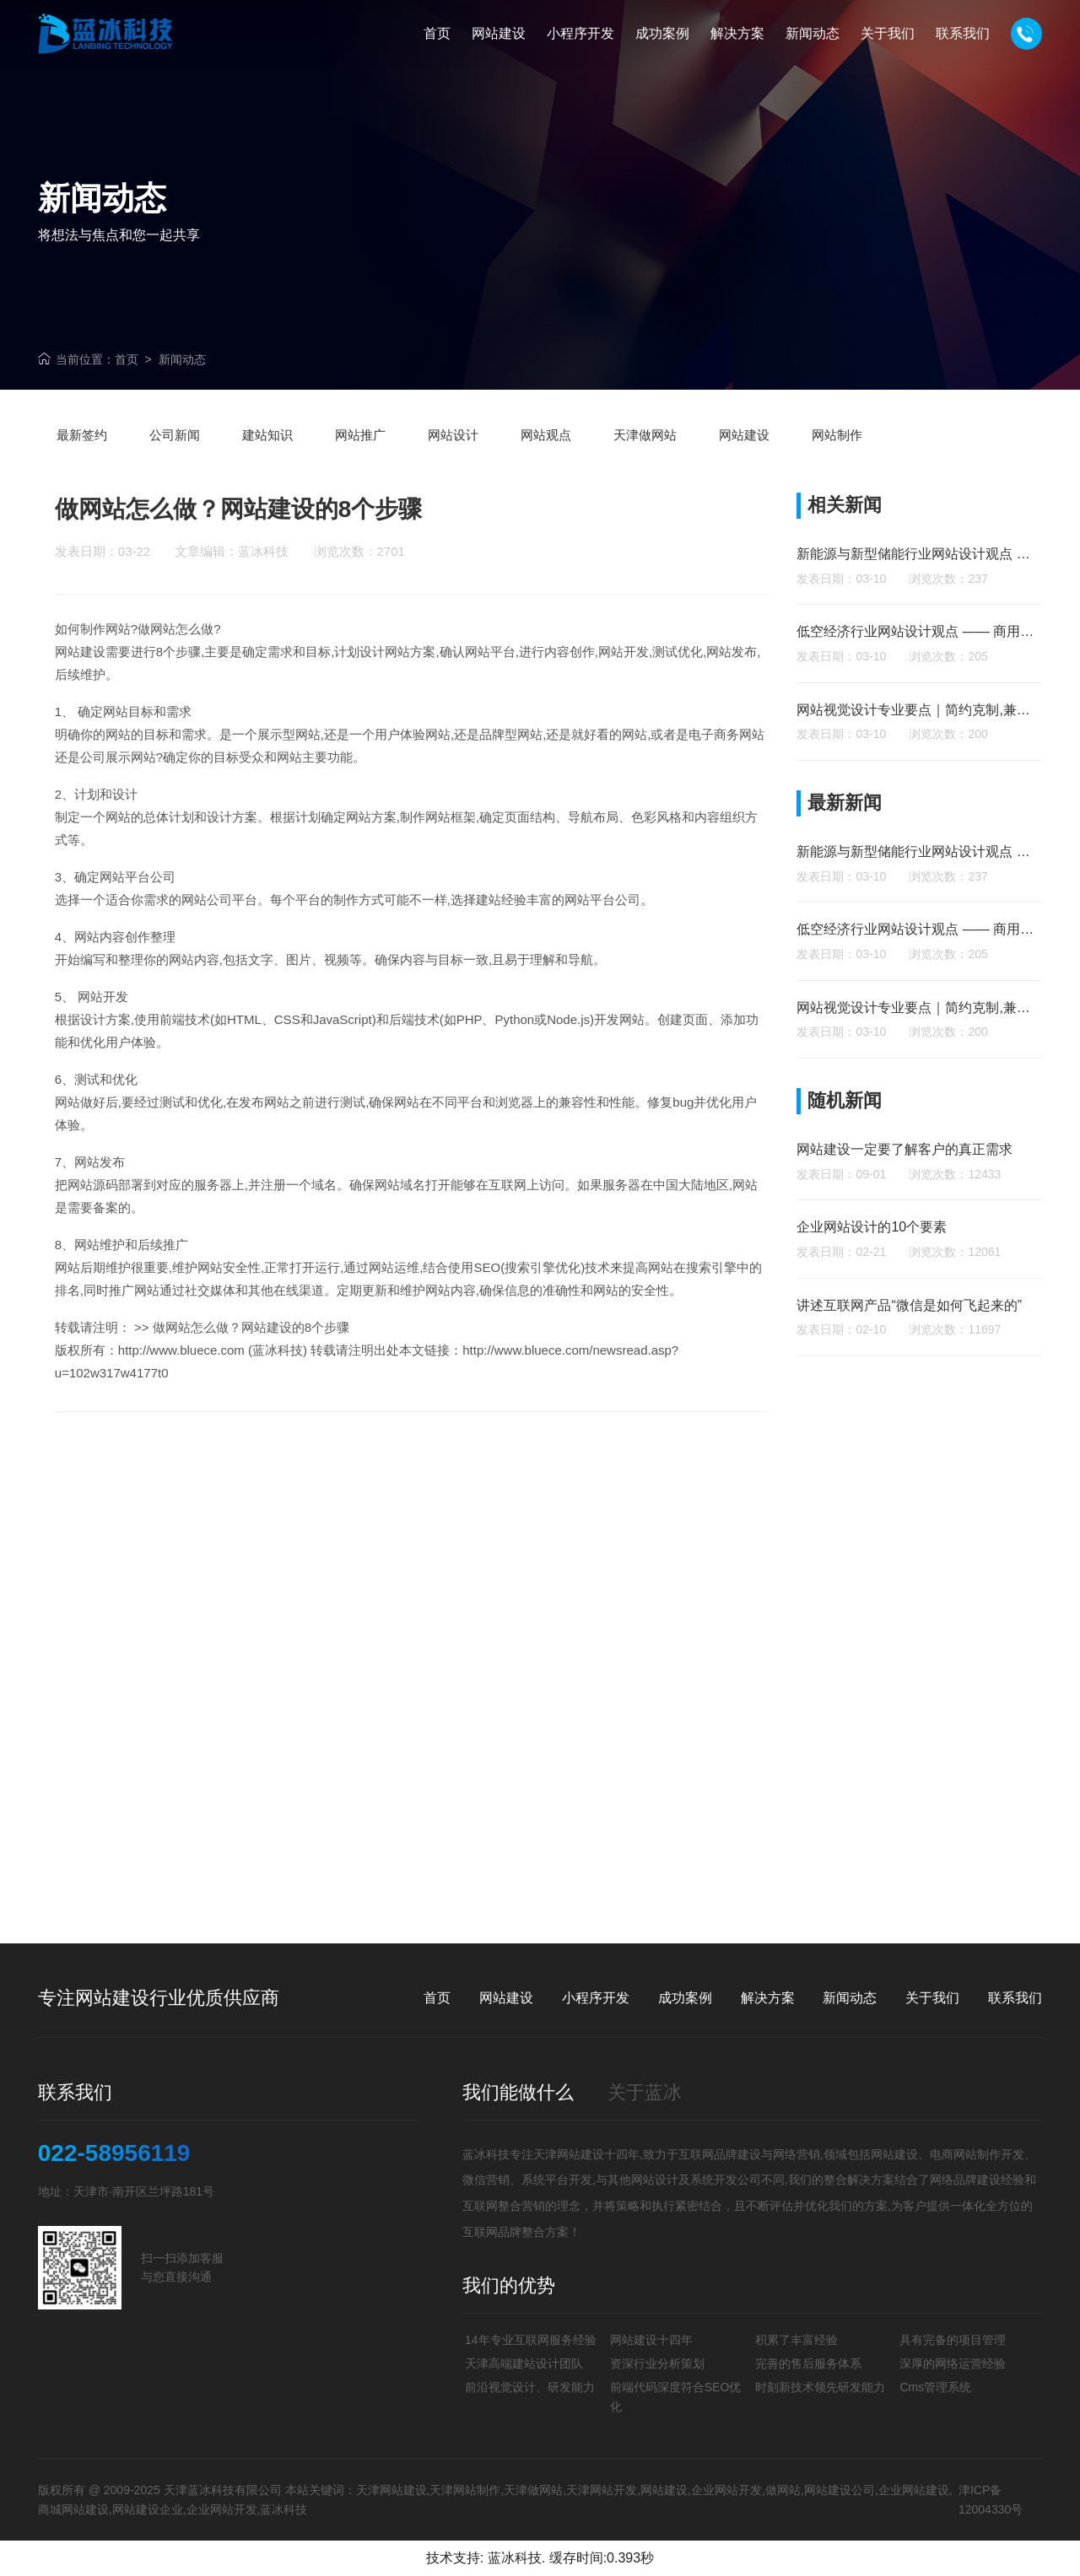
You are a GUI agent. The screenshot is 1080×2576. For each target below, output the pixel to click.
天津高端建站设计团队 (524, 2363)
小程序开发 (595, 1998)
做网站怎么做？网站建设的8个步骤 (251, 1363)
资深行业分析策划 (657, 2363)
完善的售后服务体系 (808, 2363)
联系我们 (1015, 1998)
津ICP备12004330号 (990, 2499)
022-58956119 (114, 2153)
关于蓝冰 (645, 2092)
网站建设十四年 (651, 2340)
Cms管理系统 (935, 2387)
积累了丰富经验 (796, 2340)
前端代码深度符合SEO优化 (676, 2396)
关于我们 (932, 1998)
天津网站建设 (568, 2154)
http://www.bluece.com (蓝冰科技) (212, 1386)
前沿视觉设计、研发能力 (530, 2387)
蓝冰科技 (515, 2558)
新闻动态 (182, 359)
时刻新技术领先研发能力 (820, 2387)
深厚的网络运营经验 (952, 2363)
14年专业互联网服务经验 (531, 2340)
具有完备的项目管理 (952, 2340)
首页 (126, 359)
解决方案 (768, 1998)
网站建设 (80, 688)
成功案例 (685, 1998)
